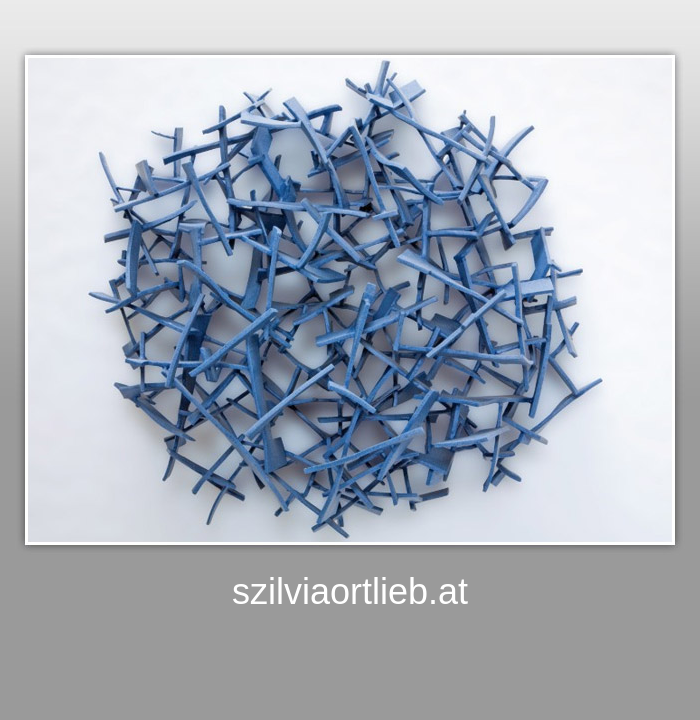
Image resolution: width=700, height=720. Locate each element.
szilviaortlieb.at (350, 591)
